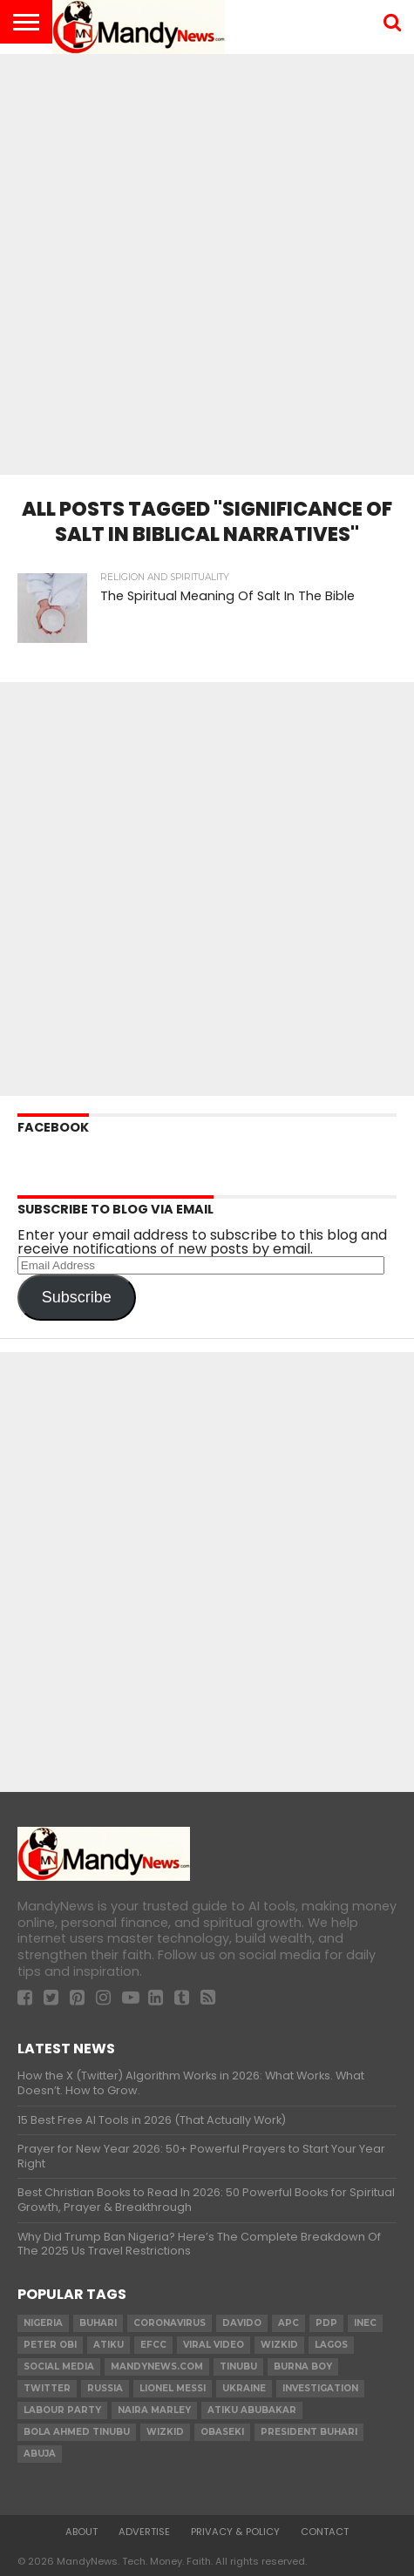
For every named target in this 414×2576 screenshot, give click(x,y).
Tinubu (238, 2366)
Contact (325, 2532)
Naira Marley (154, 2410)
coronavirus (169, 2323)
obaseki (222, 2431)
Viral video (213, 2344)
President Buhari (309, 2431)
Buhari (98, 2323)
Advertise (144, 2532)
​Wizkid (279, 2344)
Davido (241, 2323)
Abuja (40, 2453)
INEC (365, 2323)
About (81, 2532)
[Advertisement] (207, 259)
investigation (320, 2388)
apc (288, 2323)
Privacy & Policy (235, 2532)
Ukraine (244, 2388)
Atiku (108, 2344)
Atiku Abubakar (251, 2410)
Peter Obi (50, 2344)
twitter (47, 2388)
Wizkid (165, 2431)
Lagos (331, 2344)
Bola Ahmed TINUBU (77, 2431)
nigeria (43, 2323)
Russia (105, 2388)
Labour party (62, 2410)
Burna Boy (303, 2366)
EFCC (153, 2344)
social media (59, 2366)
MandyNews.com (157, 2366)
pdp (326, 2323)
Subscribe (77, 1297)
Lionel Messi (172, 2388)
